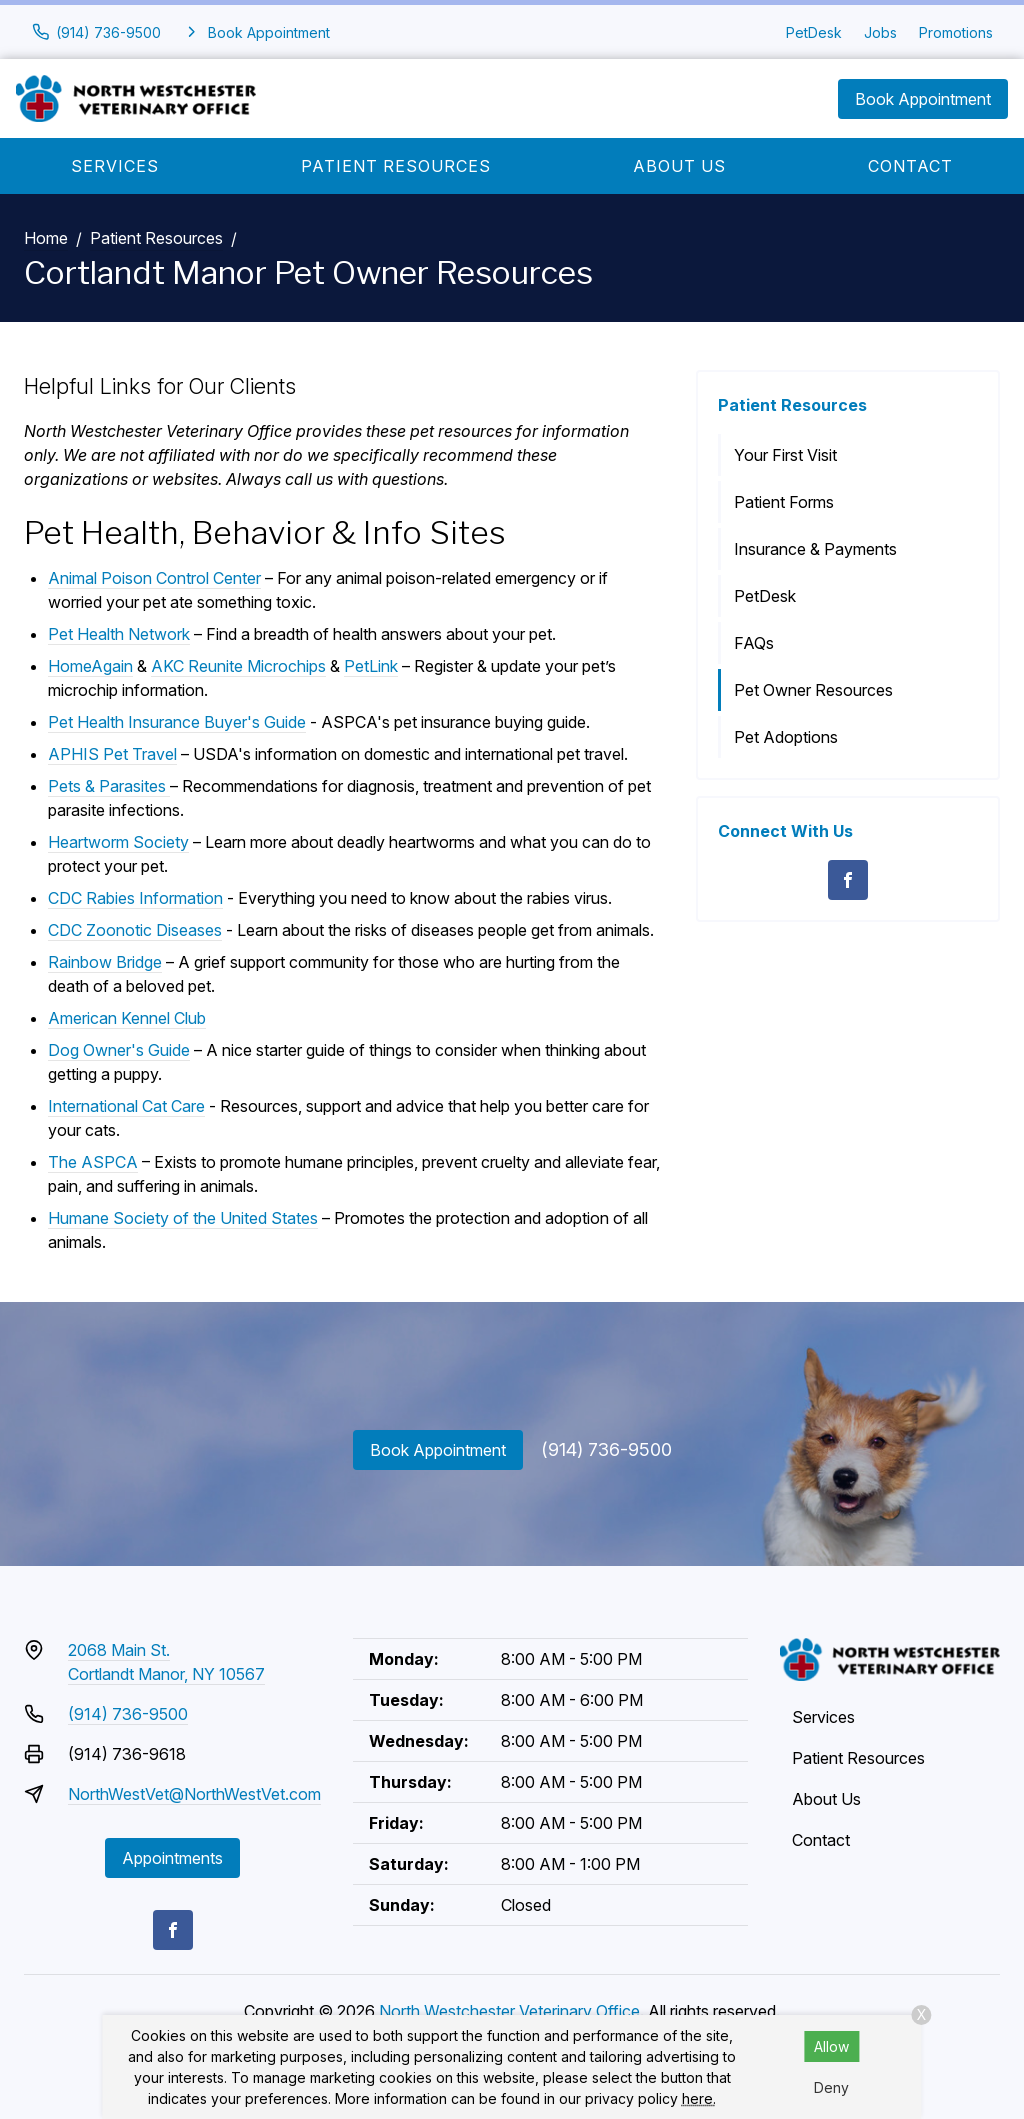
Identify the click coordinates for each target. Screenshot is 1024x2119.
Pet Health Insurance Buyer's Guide (177, 722)
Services (115, 166)
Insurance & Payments (815, 549)
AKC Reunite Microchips (238, 666)
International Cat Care (126, 1106)
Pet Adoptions (786, 737)
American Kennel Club (127, 1018)
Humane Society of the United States (183, 1218)
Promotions (956, 32)
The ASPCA (93, 1162)
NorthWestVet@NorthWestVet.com (194, 1794)
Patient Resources (396, 166)
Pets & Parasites (109, 786)
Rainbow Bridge (105, 962)
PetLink (371, 666)
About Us (679, 166)
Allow (831, 2046)
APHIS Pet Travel (112, 754)
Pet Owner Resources (813, 690)
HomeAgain (90, 666)
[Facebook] (848, 880)
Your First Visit (785, 455)
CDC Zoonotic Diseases (135, 930)
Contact (910, 166)
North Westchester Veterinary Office (509, 2011)
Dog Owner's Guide (119, 1050)
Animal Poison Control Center (154, 578)
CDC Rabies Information (135, 898)
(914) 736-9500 (606, 1449)
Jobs (880, 32)
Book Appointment (923, 99)
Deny (831, 2087)
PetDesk (814, 32)
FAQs (754, 643)
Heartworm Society (118, 842)
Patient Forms (784, 502)
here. (699, 2098)
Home (46, 238)
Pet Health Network (119, 634)
